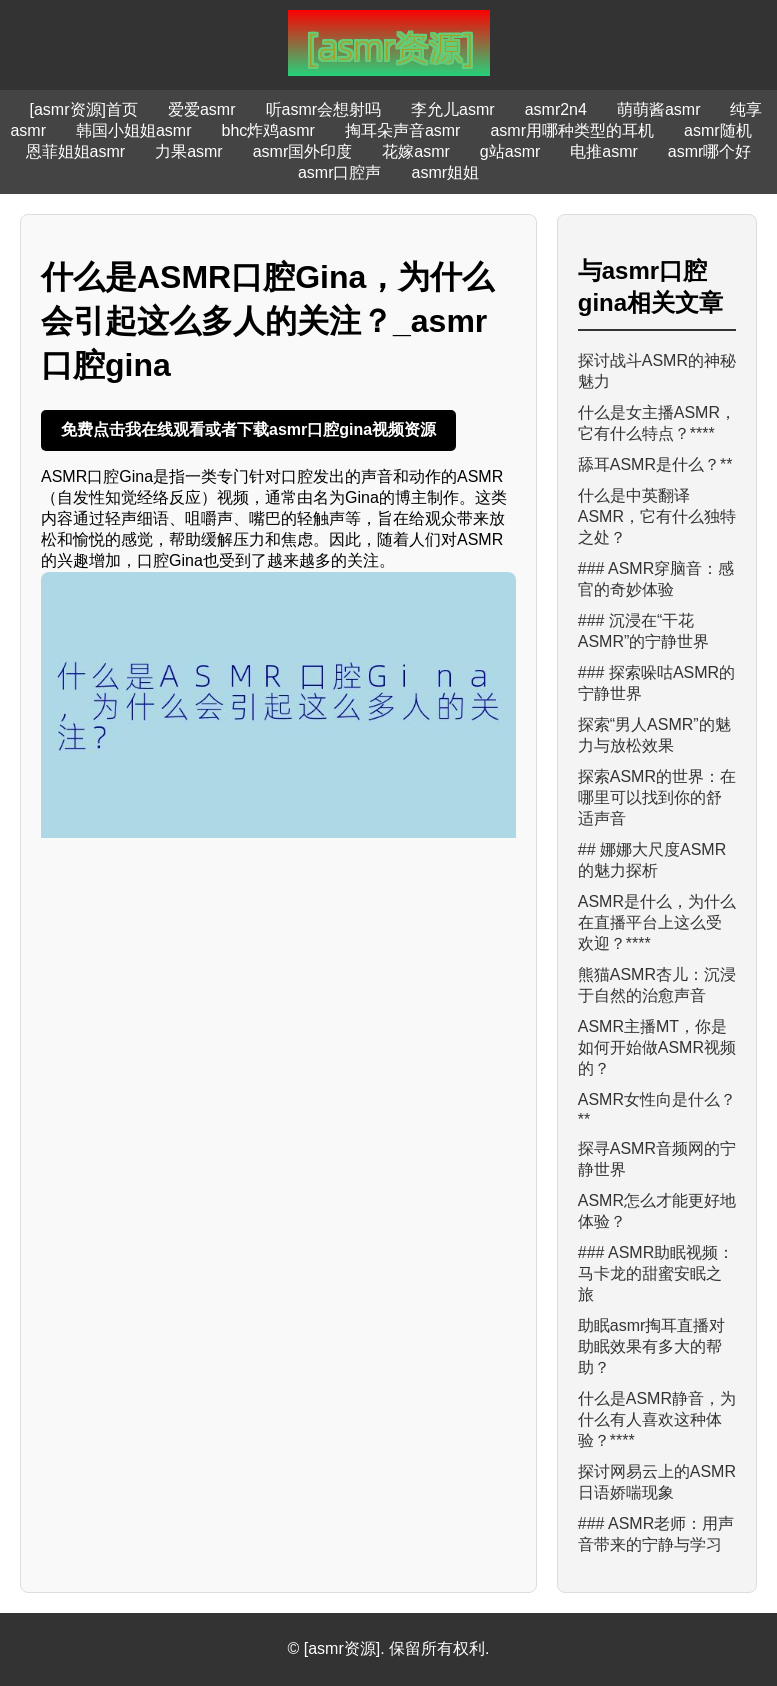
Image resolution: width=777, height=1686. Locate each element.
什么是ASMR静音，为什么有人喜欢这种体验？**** (657, 1419)
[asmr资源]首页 (84, 109)
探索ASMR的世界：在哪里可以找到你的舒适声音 (657, 797)
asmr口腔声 (340, 172)
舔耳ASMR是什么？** (655, 464)
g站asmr (510, 151)
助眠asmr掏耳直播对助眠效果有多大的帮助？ (652, 1346)
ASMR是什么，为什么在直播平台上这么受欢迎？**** (657, 922)
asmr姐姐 (446, 172)
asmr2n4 (556, 109)
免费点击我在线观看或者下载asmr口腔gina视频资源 (248, 429)
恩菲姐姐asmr (76, 151)
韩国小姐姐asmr (134, 130)
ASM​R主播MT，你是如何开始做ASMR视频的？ (657, 1047)
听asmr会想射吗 (324, 109)
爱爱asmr (202, 109)
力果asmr (189, 151)
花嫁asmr (416, 151)
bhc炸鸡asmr (268, 130)
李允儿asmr (453, 109)
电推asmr (604, 151)
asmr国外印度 (303, 151)
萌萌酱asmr (659, 109)
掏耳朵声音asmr (403, 130)
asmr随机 (718, 130)
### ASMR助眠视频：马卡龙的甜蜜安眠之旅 (656, 1273)
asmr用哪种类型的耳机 (572, 130)
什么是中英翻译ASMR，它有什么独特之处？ (657, 516)
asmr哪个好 (710, 151)
